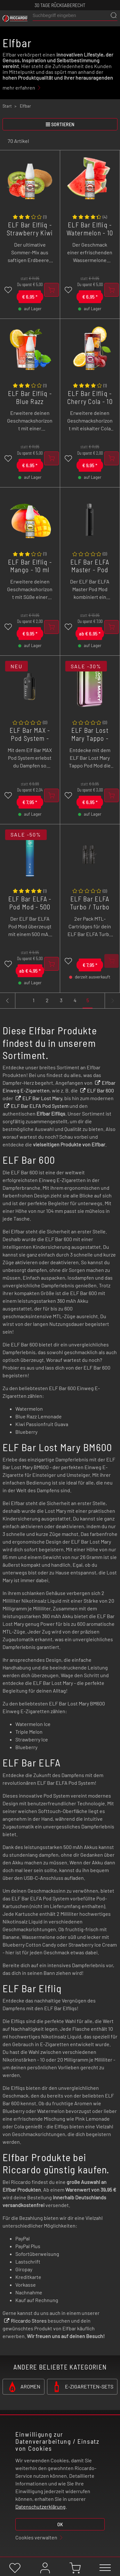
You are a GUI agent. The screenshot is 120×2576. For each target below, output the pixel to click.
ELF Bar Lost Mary (42, 1098)
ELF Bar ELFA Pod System (39, 1106)
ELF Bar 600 (100, 1090)
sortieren (60, 124)
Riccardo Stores (29, 2321)
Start (7, 106)
